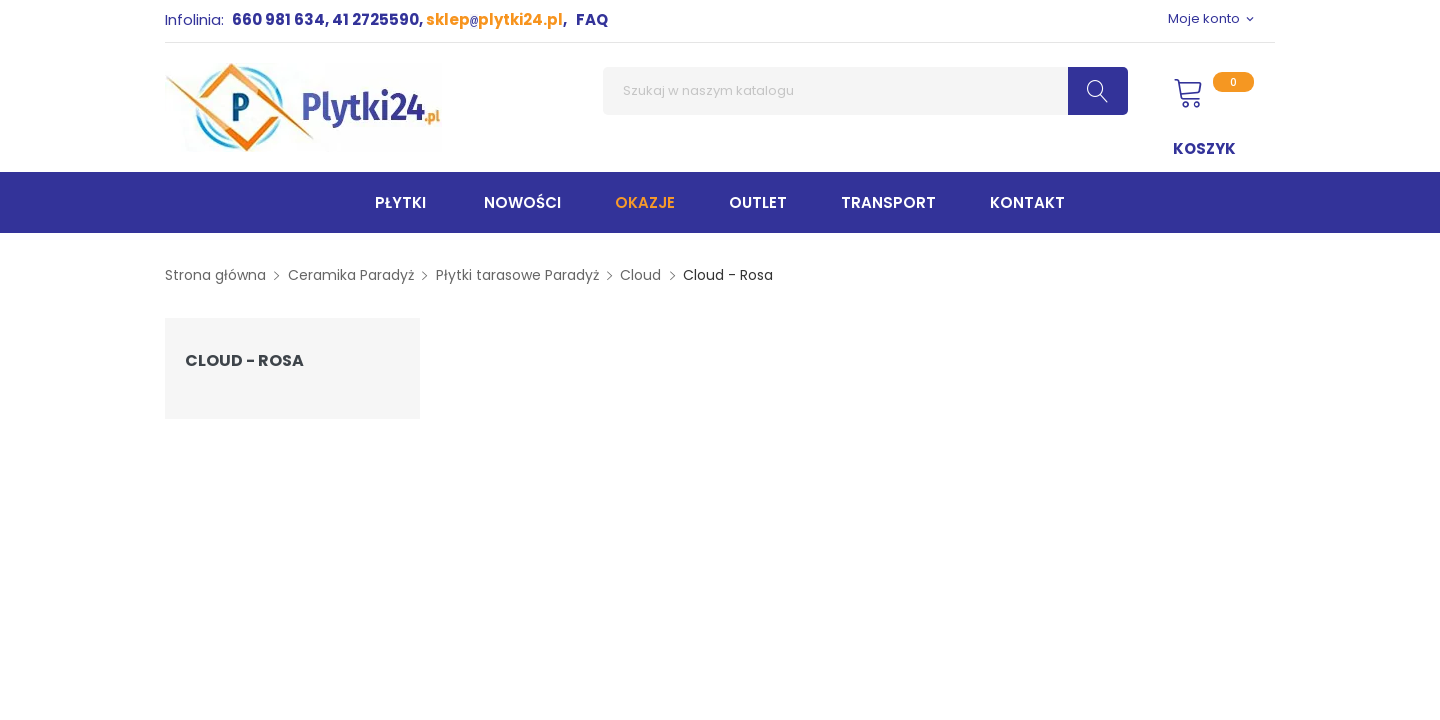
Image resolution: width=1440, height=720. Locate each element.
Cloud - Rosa (244, 361)
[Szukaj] (865, 91)
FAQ (592, 19)
